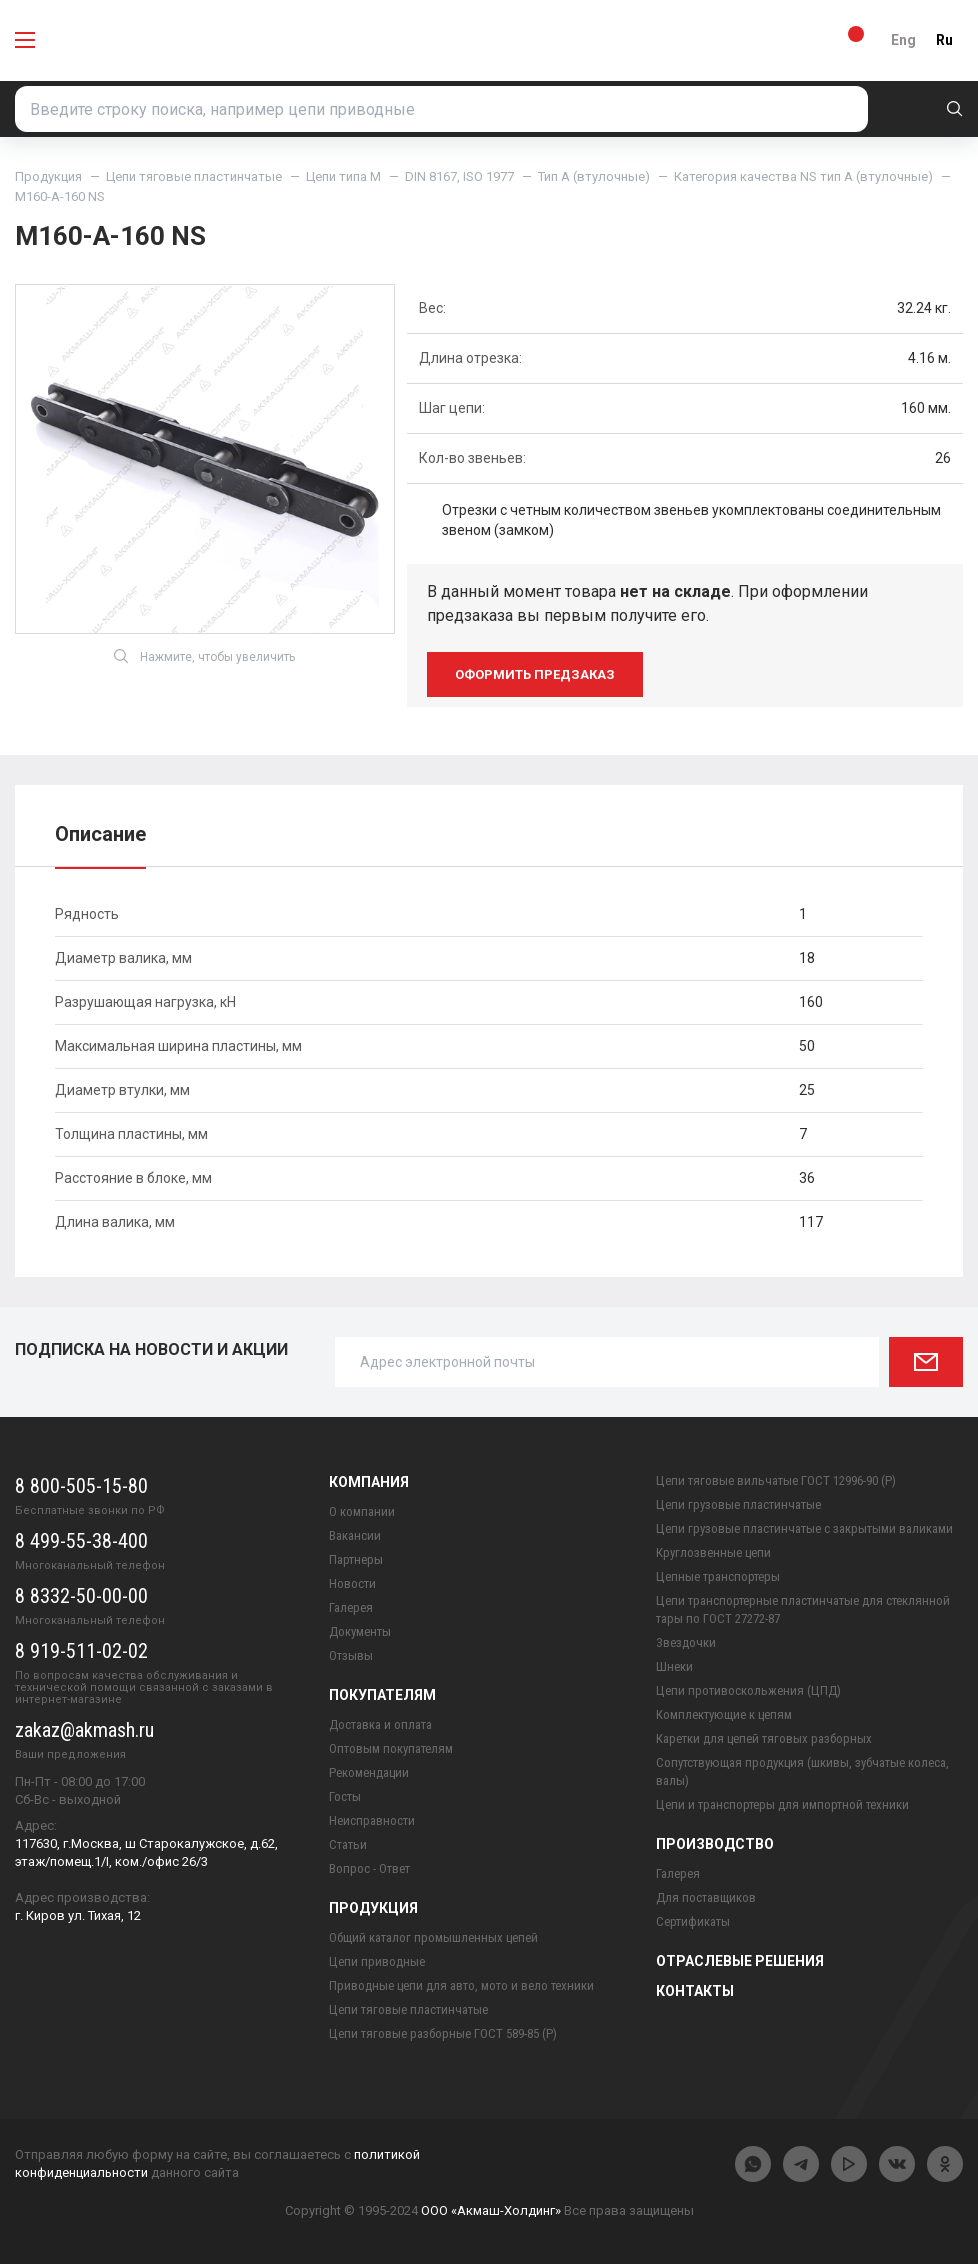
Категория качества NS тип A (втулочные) (803, 176)
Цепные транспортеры (718, 1576)
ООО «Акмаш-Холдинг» (491, 2210)
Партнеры (356, 1559)
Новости (352, 1583)
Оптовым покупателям (391, 1748)
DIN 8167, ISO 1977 (459, 176)
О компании (362, 1511)
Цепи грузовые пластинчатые (738, 1504)
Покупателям (382, 1695)
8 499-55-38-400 (81, 1541)
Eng (903, 40)
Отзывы (351, 1655)
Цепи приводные (377, 1961)
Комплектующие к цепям (724, 1714)
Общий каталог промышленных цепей (433, 1937)
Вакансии (355, 1535)
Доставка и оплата (380, 1724)
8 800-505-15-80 (81, 1486)
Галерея (351, 1607)
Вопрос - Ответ (369, 1868)
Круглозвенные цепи (713, 1552)
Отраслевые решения (740, 1961)
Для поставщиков (706, 1897)
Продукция (48, 176)
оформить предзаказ (535, 674)
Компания (369, 1482)
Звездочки (686, 1642)
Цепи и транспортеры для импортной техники (782, 1804)
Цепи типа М (343, 176)
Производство (715, 1844)
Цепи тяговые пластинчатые (194, 176)
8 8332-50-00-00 (81, 1596)
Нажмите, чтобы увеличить (204, 656)
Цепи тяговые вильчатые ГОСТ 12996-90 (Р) (776, 1480)
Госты (345, 1796)
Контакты (695, 1991)
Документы (360, 1631)
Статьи (348, 1844)
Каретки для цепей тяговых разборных (764, 1738)
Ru (944, 40)
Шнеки (674, 1666)
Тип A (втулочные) (594, 176)
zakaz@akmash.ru (84, 1730)
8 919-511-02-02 (81, 1651)
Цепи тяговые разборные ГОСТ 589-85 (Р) (443, 2033)
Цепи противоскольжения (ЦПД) (748, 1690)
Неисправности (372, 1820)
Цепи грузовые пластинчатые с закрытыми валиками (804, 1528)
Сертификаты (693, 1921)
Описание (100, 834)
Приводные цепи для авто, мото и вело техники (461, 1985)
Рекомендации (369, 1772)
